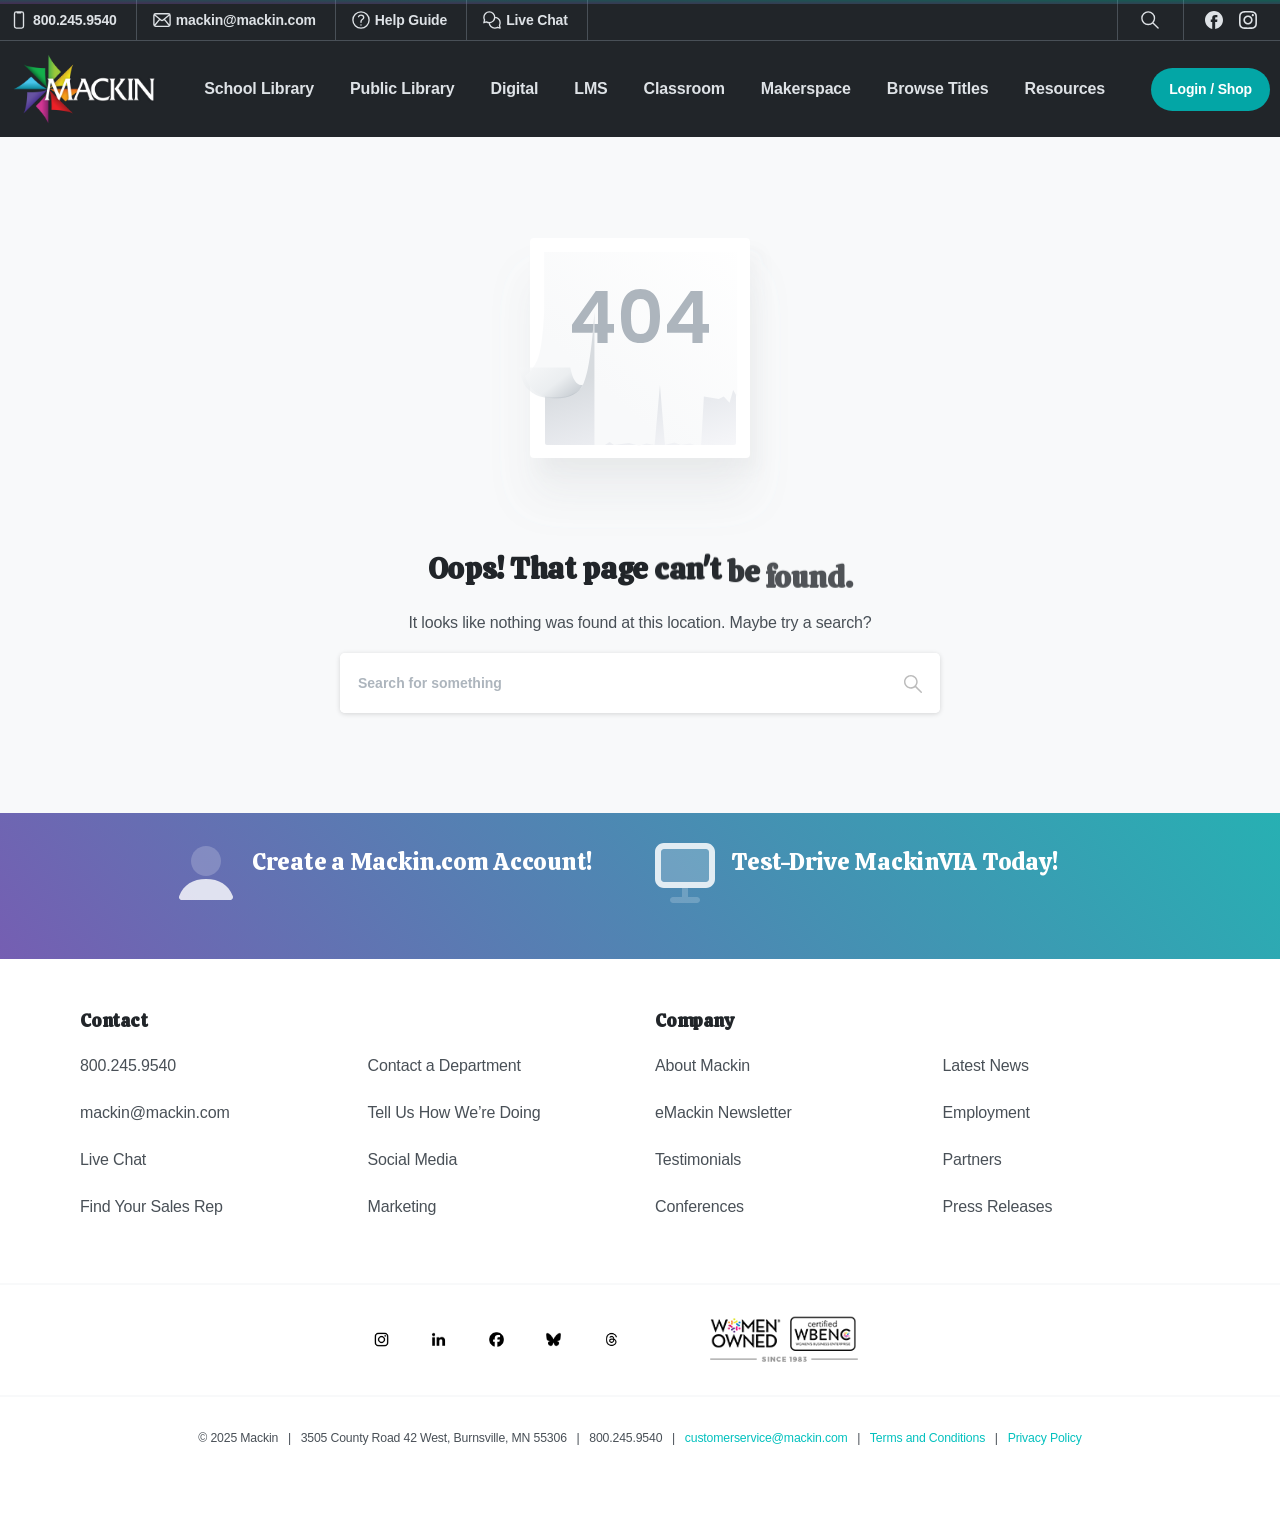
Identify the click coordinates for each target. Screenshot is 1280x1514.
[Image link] (381, 1339)
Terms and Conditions (927, 1438)
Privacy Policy (1045, 1438)
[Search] (613, 683)
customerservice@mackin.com (766, 1438)
